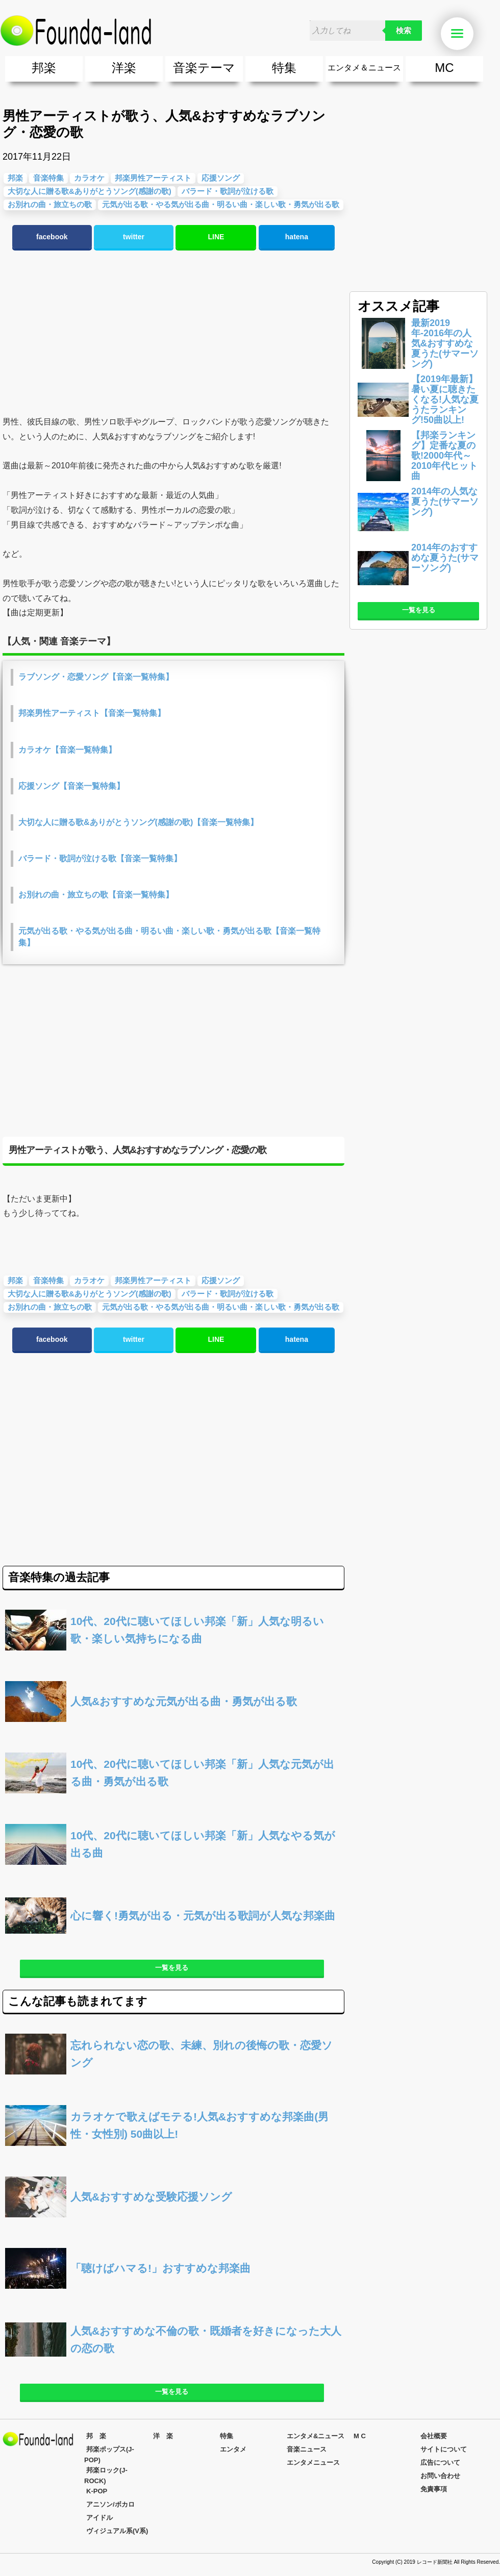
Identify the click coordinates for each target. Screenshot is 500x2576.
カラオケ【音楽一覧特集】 (67, 749)
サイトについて (443, 2449)
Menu (462, 34)
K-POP (96, 2491)
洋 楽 (163, 2436)
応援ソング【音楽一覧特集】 (71, 786)
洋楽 (124, 67)
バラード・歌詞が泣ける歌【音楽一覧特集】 (100, 858)
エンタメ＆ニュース (364, 67)
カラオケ (89, 1280)
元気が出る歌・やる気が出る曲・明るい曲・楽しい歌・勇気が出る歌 (220, 204)
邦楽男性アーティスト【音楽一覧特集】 (91, 713)
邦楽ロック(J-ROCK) (106, 2475)
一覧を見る (171, 1967)
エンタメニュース (313, 2462)
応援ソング (221, 177)
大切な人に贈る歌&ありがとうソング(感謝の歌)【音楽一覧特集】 (138, 822)
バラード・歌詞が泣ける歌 (227, 191)
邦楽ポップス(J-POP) (109, 2454)
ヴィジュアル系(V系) (117, 2531)
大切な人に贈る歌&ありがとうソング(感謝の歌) (89, 1293)
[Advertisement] (171, 333)
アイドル (99, 2517)
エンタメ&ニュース (315, 2436)
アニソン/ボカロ (110, 2504)
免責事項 (433, 2489)
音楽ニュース (307, 2449)
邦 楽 (96, 2436)
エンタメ (233, 2449)
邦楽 (44, 67)
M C (360, 2436)
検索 (403, 31)
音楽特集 (48, 1280)
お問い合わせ (440, 2476)
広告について (440, 2462)
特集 (284, 67)
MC (444, 67)
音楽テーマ (204, 67)
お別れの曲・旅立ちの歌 (50, 1307)
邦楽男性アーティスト (153, 1280)
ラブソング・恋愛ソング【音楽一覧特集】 (95, 676)
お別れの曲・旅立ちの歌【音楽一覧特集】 (95, 894)
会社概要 (433, 2436)
